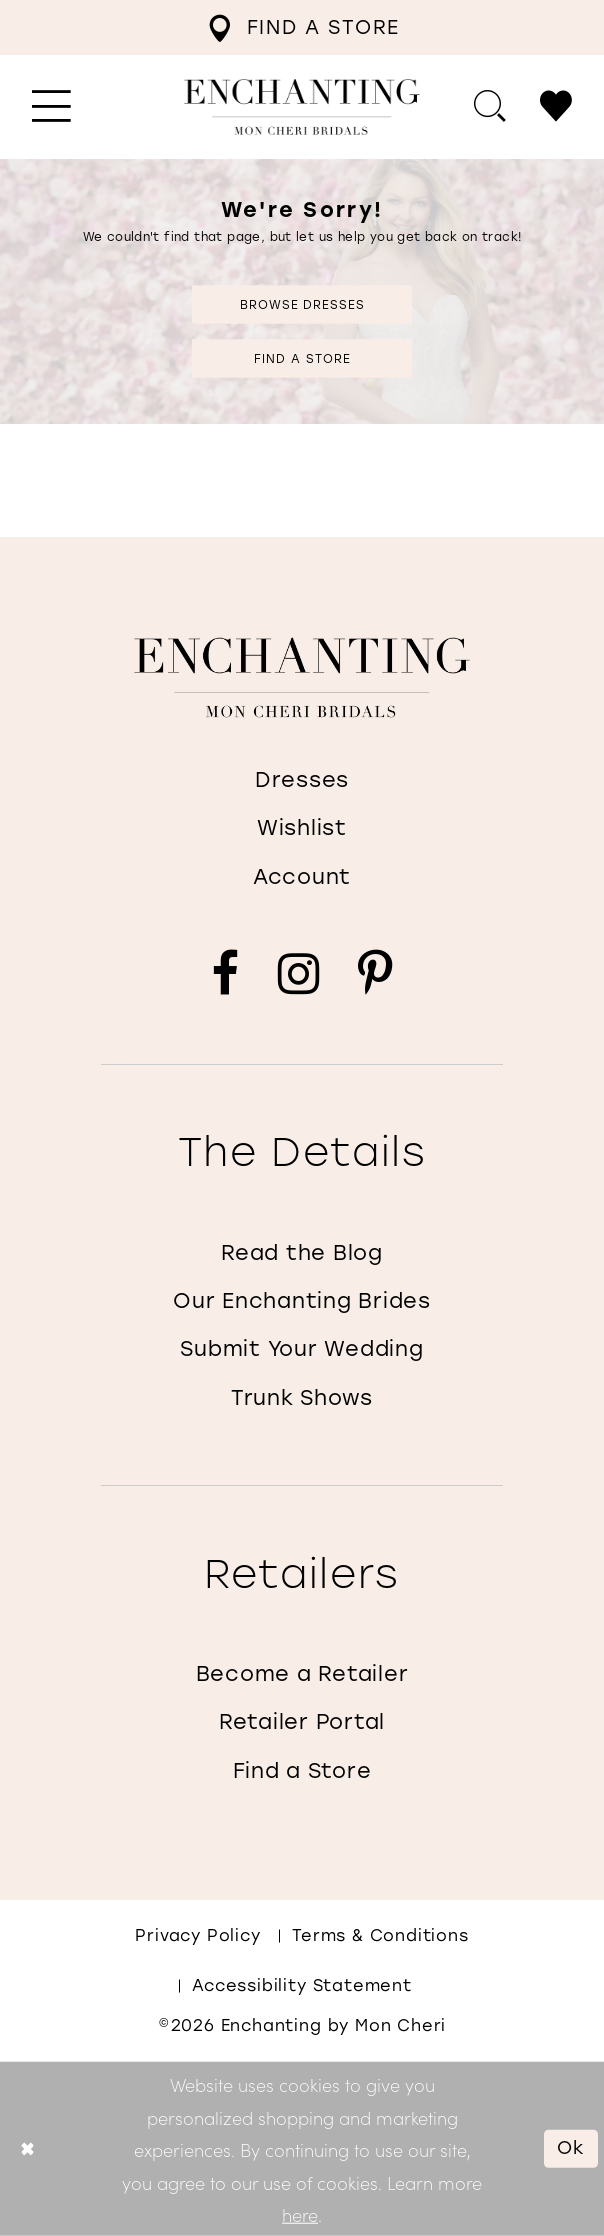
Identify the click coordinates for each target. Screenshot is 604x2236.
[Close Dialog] (27, 2149)
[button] (52, 107)
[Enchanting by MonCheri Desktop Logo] (301, 107)
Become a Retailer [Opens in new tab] (302, 1673)
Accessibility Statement (302, 1985)
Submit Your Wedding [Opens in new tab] (301, 1348)
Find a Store (302, 358)
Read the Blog (302, 1252)
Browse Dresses (302, 304)
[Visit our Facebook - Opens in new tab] (225, 974)
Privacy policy (197, 1935)
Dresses (302, 779)
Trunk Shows (302, 1397)
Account (302, 876)
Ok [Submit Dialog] (571, 2148)
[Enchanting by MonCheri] (302, 677)
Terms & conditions (380, 1935)
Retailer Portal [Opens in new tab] (302, 1721)
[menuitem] (303, 27)
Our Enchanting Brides (302, 1300)
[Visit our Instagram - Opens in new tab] (298, 974)
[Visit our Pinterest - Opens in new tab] (375, 974)
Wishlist (302, 827)
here (300, 2214)
